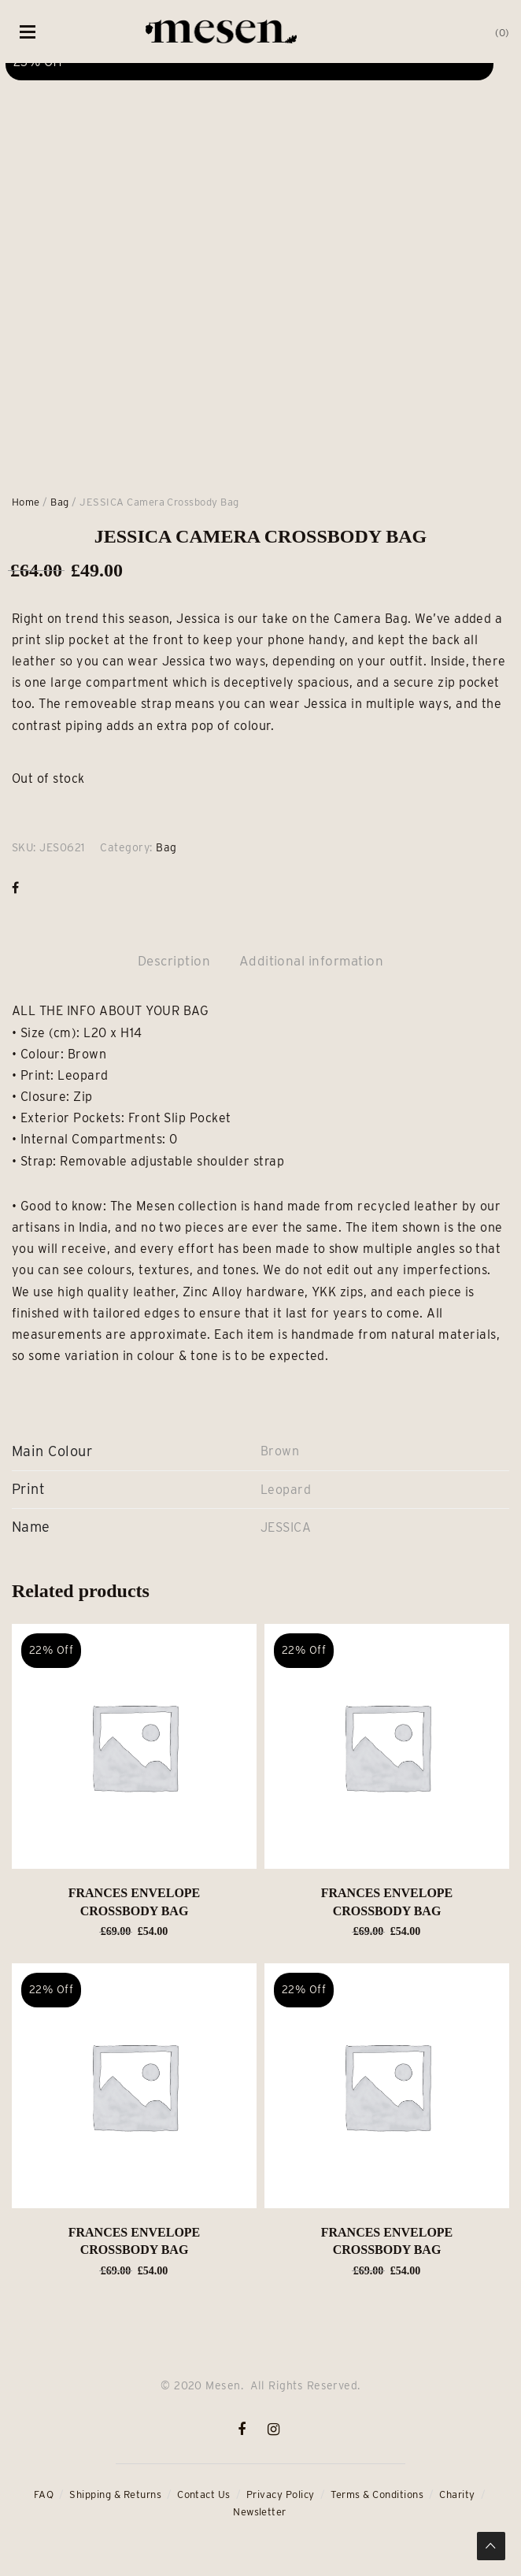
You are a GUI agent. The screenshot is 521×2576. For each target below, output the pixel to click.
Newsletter (259, 2512)
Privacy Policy (280, 2494)
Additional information (311, 961)
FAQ (44, 2494)
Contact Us (204, 2494)
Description (174, 961)
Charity (457, 2494)
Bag (59, 502)
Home (26, 502)
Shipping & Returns (115, 2494)
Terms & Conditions (377, 2494)
